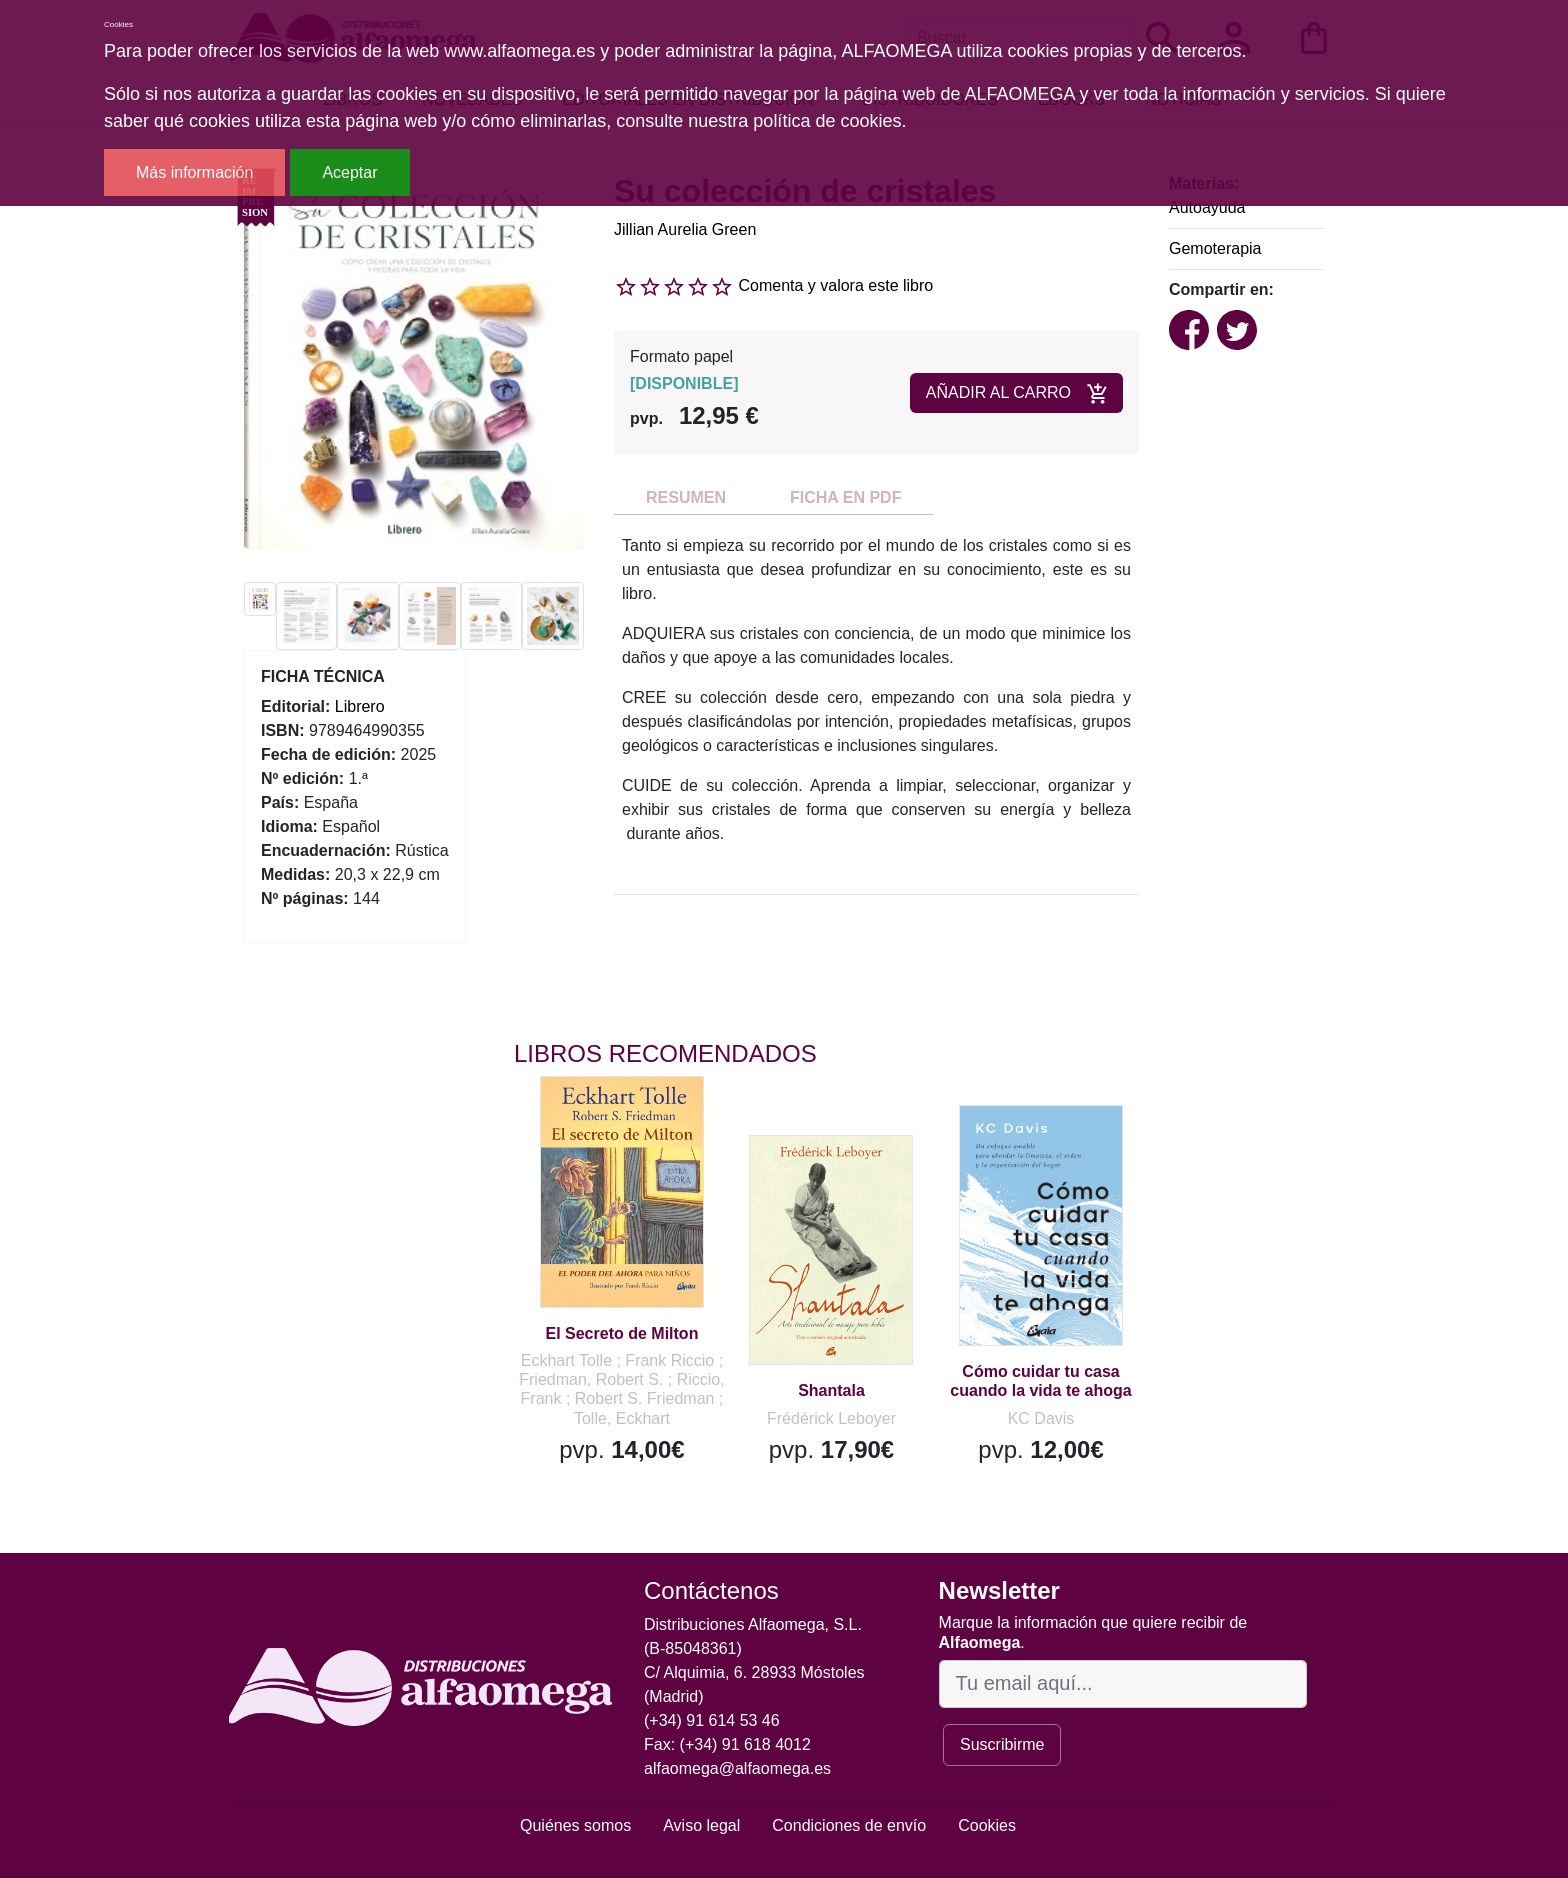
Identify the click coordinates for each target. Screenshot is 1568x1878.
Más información (194, 172)
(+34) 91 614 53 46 (712, 1720)
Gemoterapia (1215, 248)
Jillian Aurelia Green (685, 229)
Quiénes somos (575, 1825)
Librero (360, 706)
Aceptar (349, 172)
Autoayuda (1207, 207)
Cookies (987, 1825)
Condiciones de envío (849, 1825)
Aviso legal (701, 1825)
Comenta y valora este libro (835, 285)
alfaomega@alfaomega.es (737, 1768)
